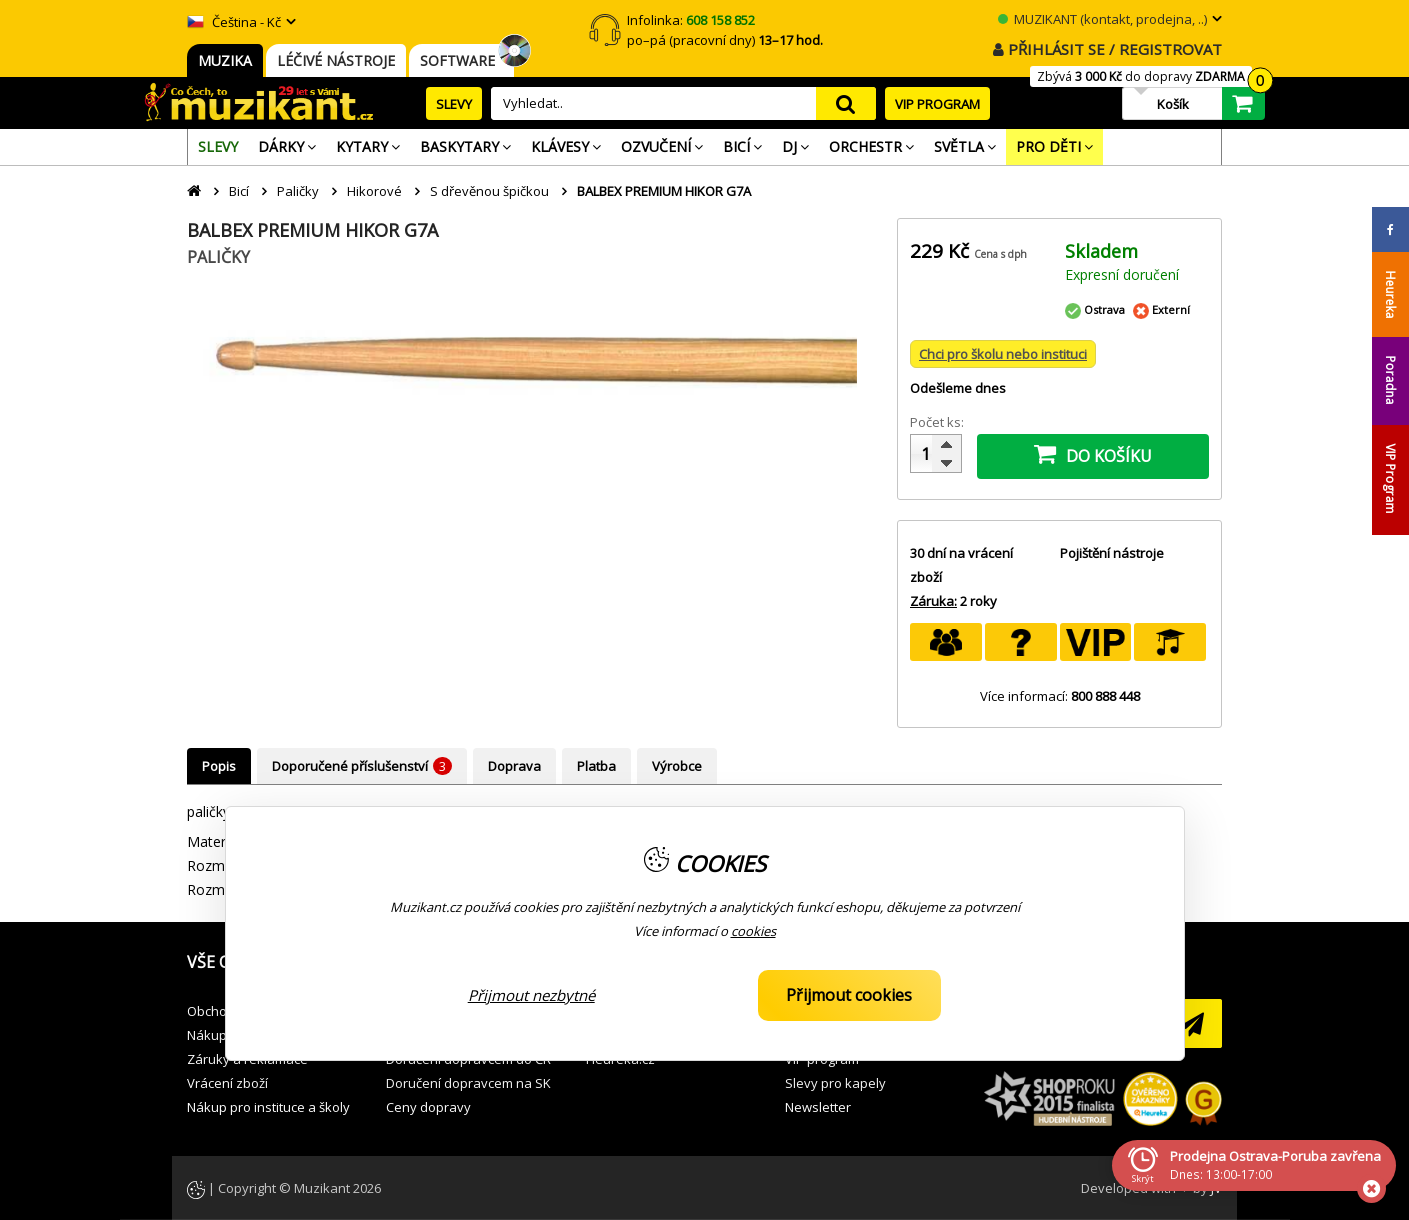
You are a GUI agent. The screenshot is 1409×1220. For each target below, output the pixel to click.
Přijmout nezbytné (531, 995)
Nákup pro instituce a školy (268, 1107)
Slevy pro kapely (835, 1083)
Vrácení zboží (227, 1083)
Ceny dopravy (428, 1107)
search (846, 103)
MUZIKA (225, 60)
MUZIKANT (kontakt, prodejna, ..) (1102, 19)
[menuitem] (218, 147)
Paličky (298, 191)
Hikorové (374, 191)
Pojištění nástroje (1112, 553)
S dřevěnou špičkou (489, 191)
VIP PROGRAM (937, 104)
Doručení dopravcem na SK (468, 1083)
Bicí (239, 191)
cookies (753, 931)
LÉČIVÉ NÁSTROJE (336, 60)
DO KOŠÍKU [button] (1093, 454)
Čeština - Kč (234, 22)
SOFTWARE (461, 60)
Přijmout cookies (849, 995)
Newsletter (818, 1107)
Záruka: (933, 601)
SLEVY (454, 104)
